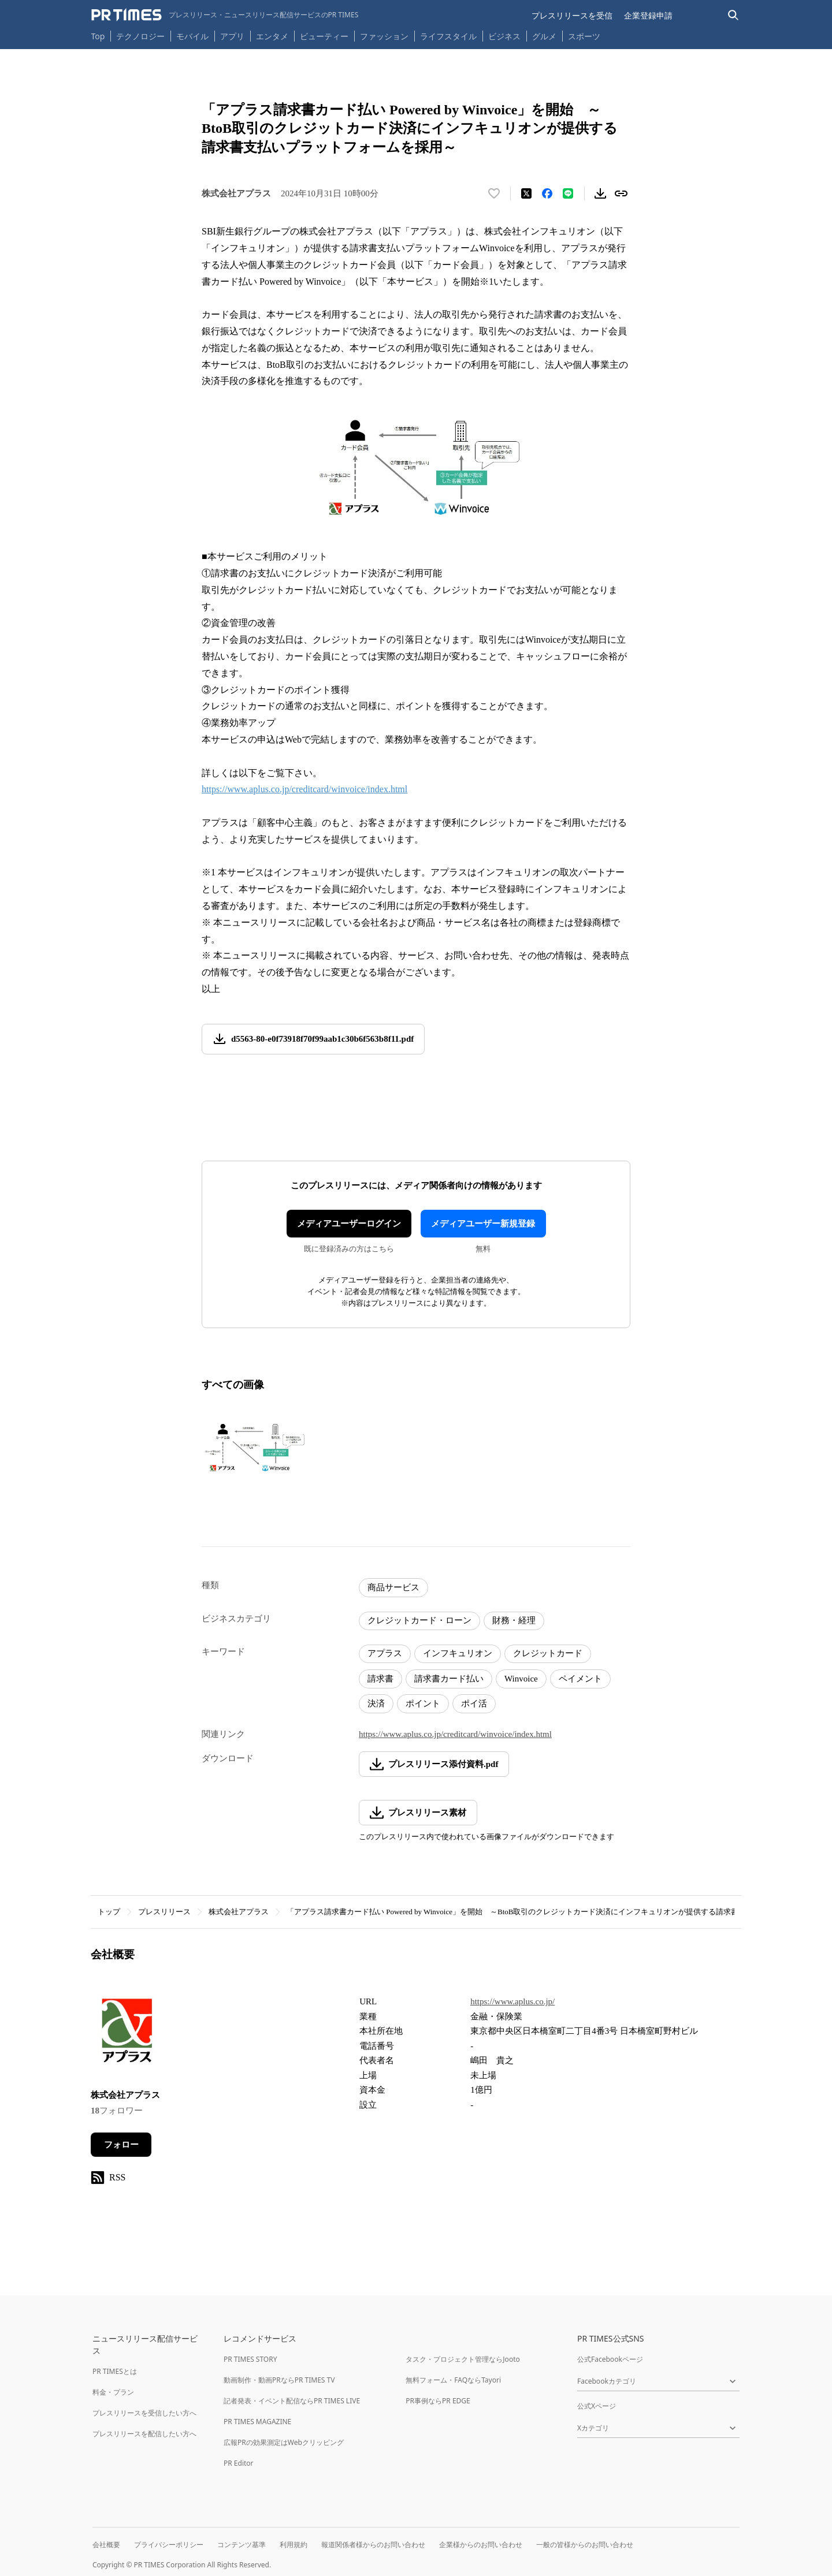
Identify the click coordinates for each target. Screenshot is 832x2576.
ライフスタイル (448, 36)
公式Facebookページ (610, 2359)
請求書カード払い (449, 1678)
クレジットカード (547, 1653)
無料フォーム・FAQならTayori (453, 2380)
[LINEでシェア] (568, 193)
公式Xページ (596, 2406)
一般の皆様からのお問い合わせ (584, 2544)
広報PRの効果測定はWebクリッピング (284, 2442)
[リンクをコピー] (621, 193)
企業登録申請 (648, 15)
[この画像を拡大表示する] (253, 1446)
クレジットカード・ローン (419, 1620)
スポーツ (584, 36)
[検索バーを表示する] (733, 15)
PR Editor (239, 2463)
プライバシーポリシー (168, 2544)
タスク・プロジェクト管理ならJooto (462, 2359)
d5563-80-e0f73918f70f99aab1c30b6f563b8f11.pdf (322, 1038)
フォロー (121, 2144)
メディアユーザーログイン (349, 1223)
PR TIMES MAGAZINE (257, 2421)
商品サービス (393, 1587)
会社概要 (106, 2544)
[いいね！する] (494, 193)
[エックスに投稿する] (526, 193)
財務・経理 (514, 1620)
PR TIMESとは (114, 2371)
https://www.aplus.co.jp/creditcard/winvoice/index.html (304, 789)
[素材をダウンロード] (600, 193)
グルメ (544, 36)
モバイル (192, 36)
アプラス (384, 1653)
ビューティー (324, 36)
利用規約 (293, 2544)
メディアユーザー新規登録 (483, 1223)
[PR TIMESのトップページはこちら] (225, 15)
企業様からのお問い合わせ (480, 2544)
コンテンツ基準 (241, 2544)
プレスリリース (164, 1911)
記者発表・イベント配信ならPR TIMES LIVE (292, 2401)
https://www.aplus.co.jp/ (512, 2001)
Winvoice (521, 1678)
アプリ (232, 36)
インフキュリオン (457, 1653)
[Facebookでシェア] (547, 193)
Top (98, 36)
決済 (376, 1703)
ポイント (423, 1703)
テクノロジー (140, 36)
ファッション (384, 36)
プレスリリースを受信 (572, 15)
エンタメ (272, 36)
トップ (109, 1911)
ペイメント (580, 1678)
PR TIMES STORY (250, 2359)
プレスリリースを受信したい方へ (144, 2413)
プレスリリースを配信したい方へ (144, 2434)
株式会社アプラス (239, 1911)
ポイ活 (474, 1703)
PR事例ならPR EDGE (438, 2401)
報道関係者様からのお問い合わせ (373, 2544)
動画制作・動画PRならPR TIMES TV (279, 2380)
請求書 (380, 1678)
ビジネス (504, 36)
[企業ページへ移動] (127, 2034)
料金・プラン (113, 2392)
